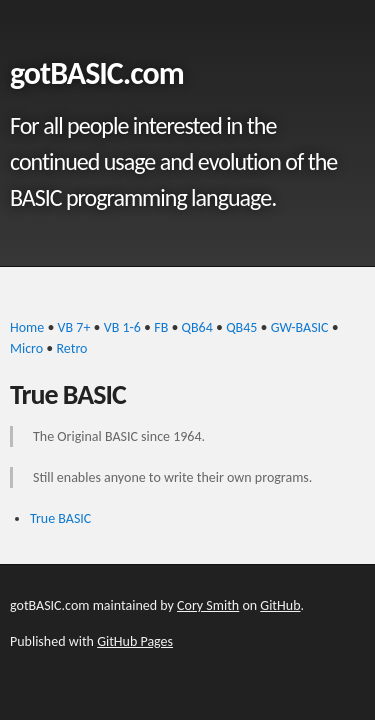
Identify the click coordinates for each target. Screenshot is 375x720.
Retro (71, 348)
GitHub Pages (135, 641)
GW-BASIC (300, 327)
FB (161, 327)
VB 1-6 (122, 327)
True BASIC (60, 518)
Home (27, 327)
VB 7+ (74, 327)
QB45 (241, 327)
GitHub (280, 605)
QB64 (197, 327)
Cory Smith (208, 605)
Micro (26, 348)
